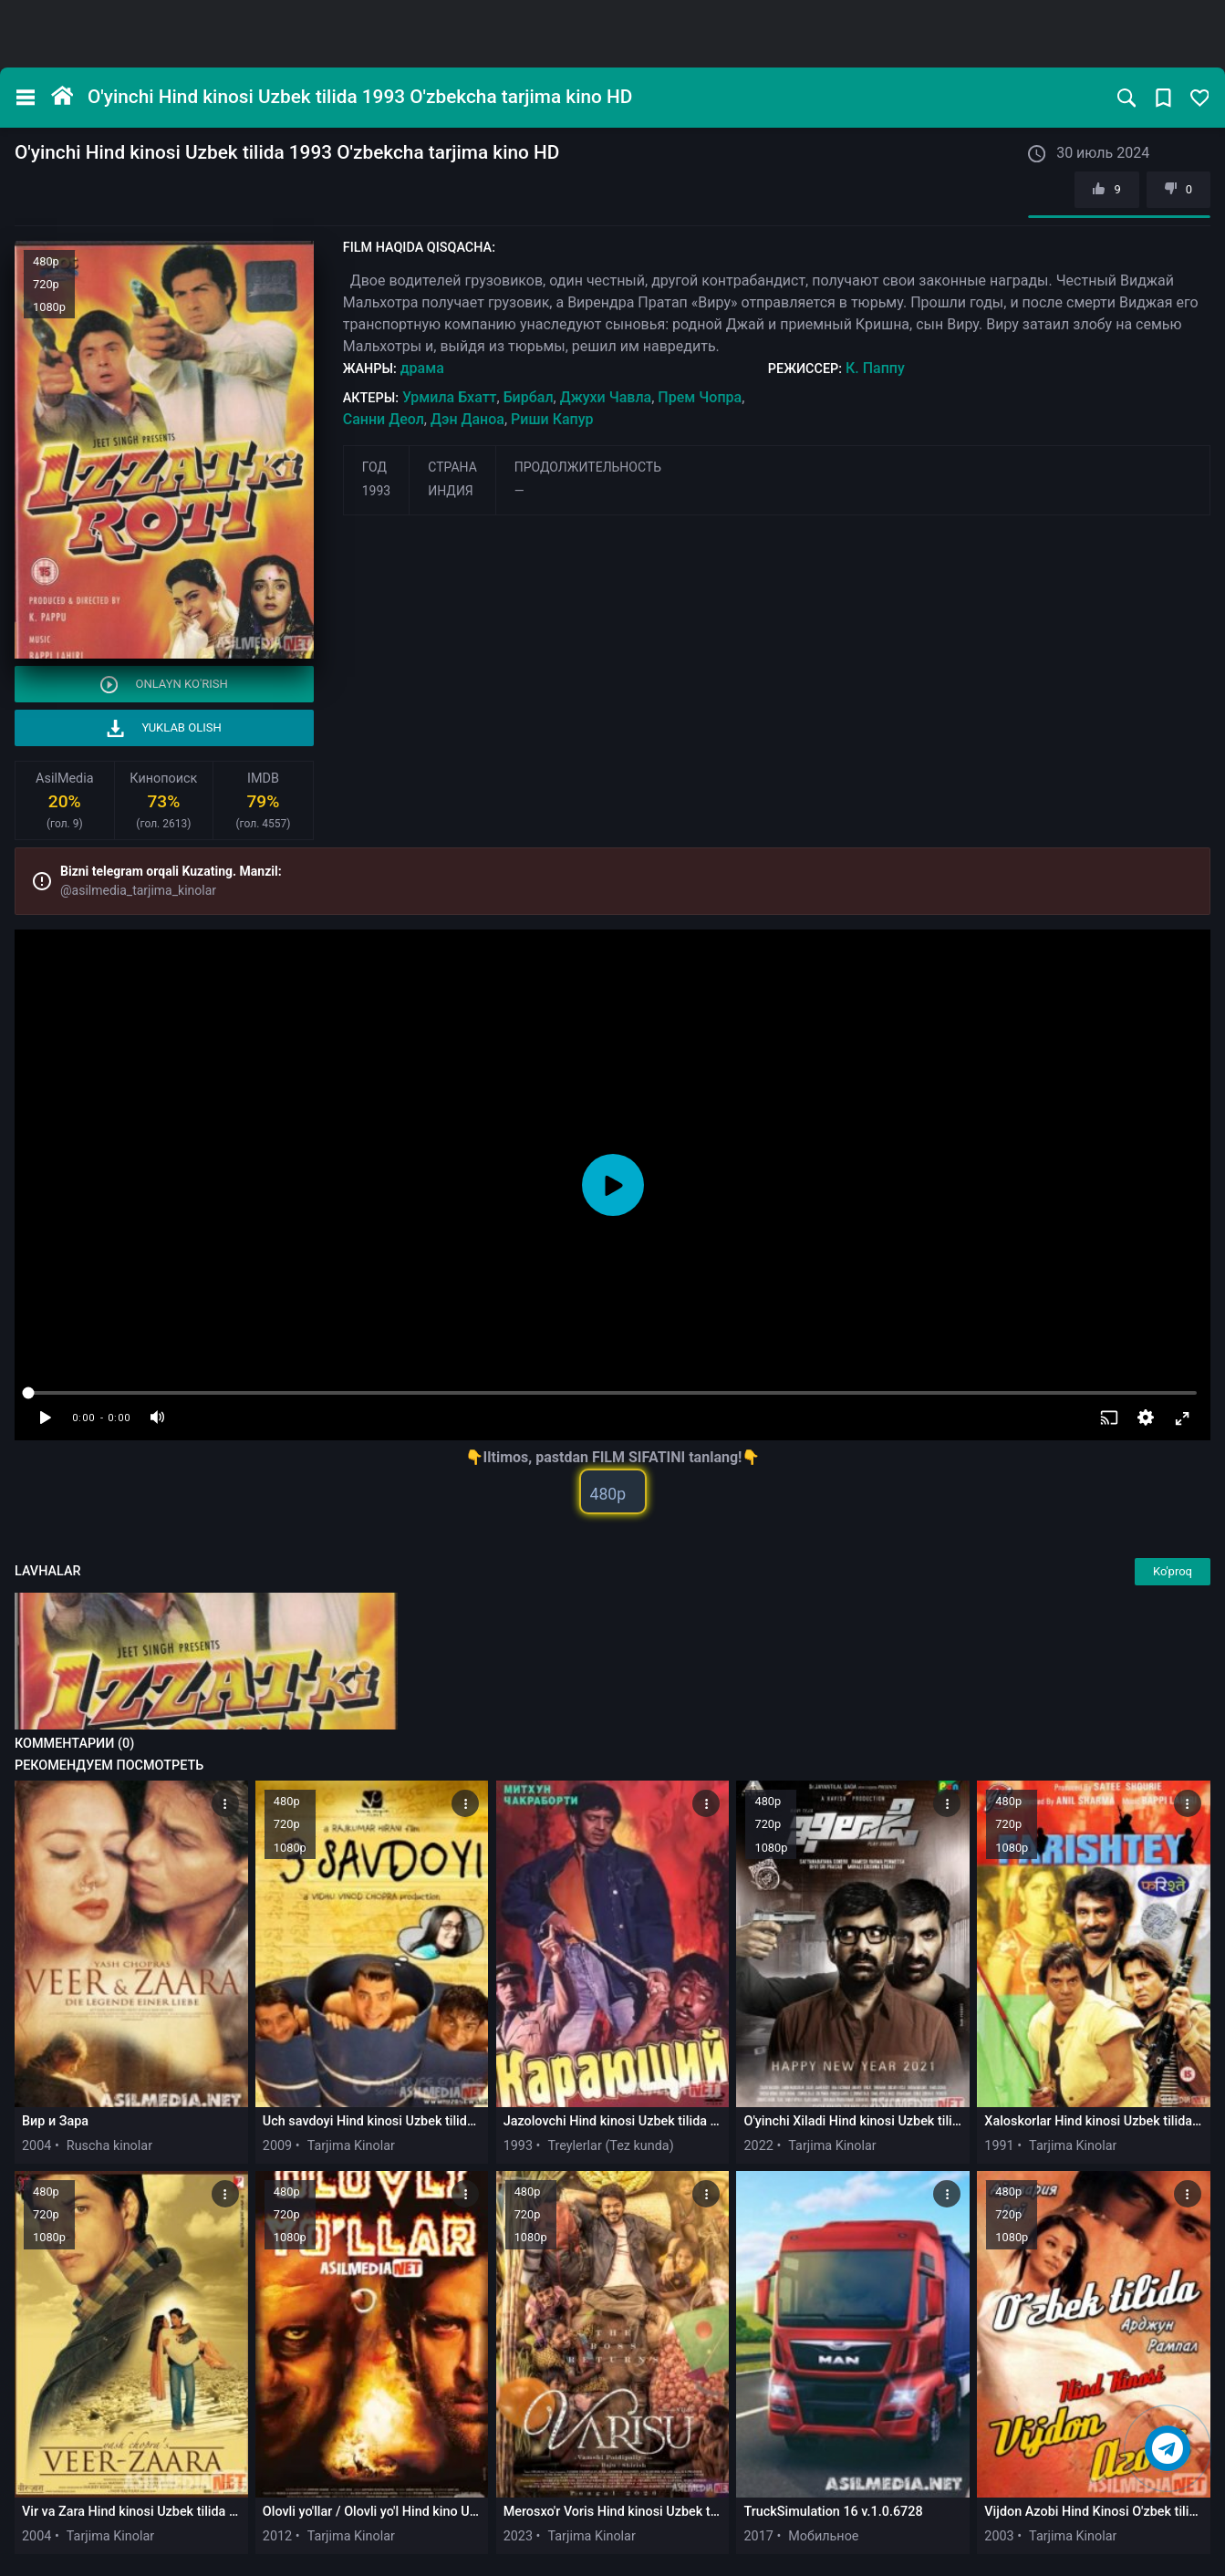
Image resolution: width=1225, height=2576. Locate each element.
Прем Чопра (700, 397)
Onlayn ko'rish (164, 684)
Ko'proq (1172, 1571)
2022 (758, 2146)
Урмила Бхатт (449, 397)
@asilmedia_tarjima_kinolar (138, 890)
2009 (277, 2146)
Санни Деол (383, 419)
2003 (998, 2536)
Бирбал (528, 397)
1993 (376, 490)
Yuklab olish (164, 728)
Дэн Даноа (467, 419)
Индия (450, 490)
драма (422, 368)
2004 (36, 2146)
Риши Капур (552, 419)
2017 (758, 2536)
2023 (518, 2536)
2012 (277, 2536)
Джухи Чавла (606, 397)
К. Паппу (875, 368)
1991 (998, 2146)
